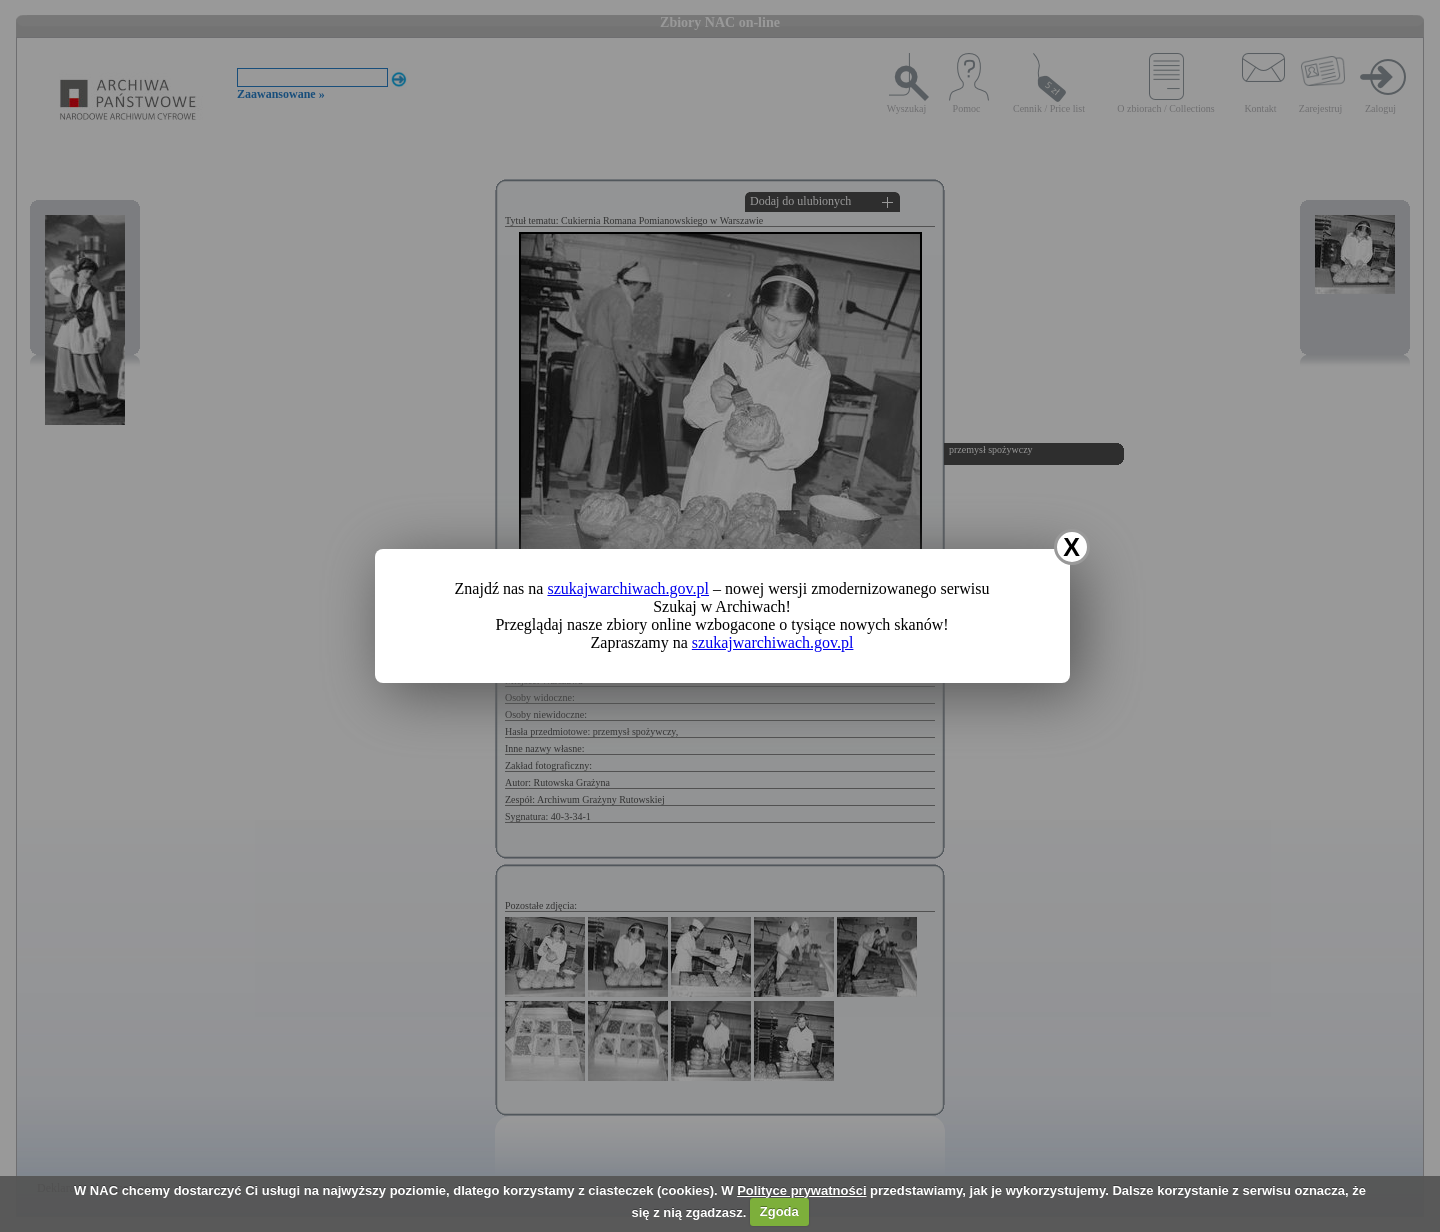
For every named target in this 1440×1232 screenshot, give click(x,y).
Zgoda (779, 1211)
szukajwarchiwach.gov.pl (628, 588)
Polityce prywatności (801, 1190)
